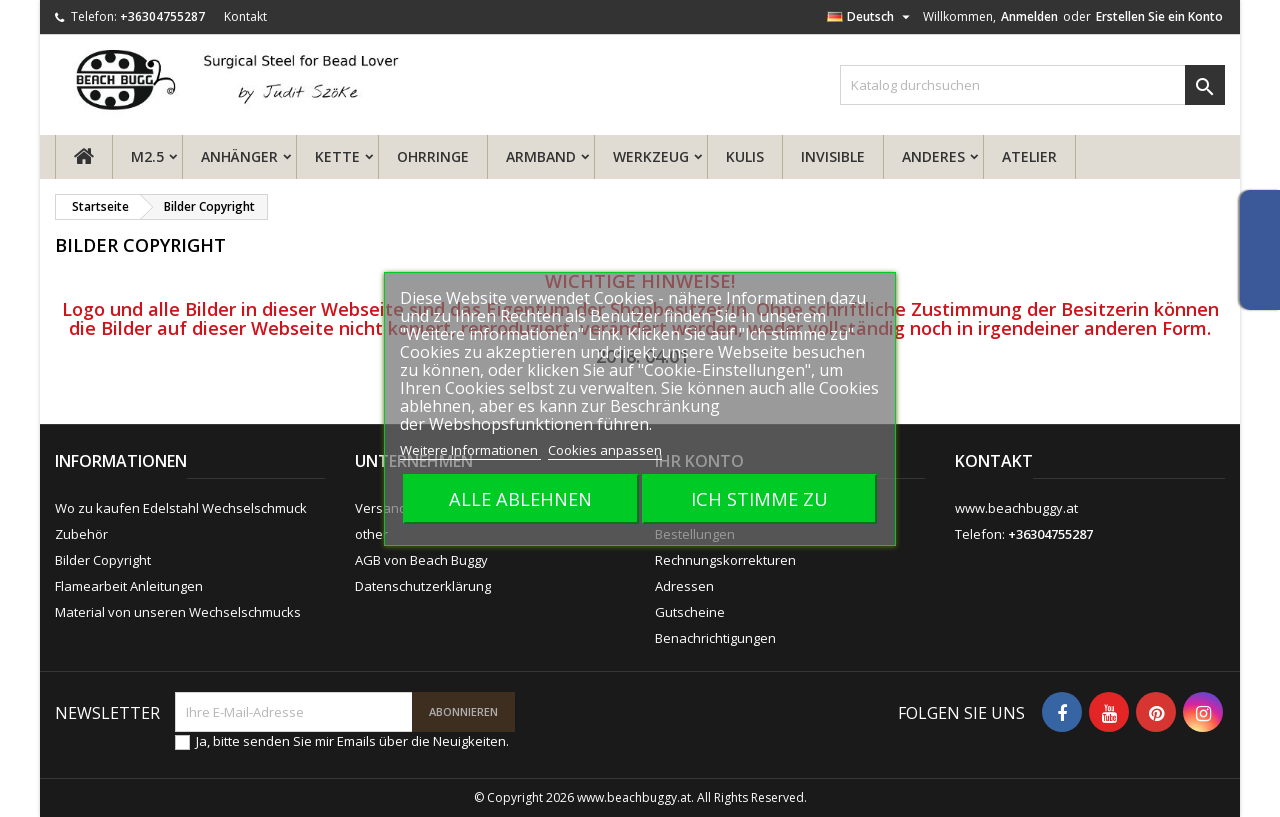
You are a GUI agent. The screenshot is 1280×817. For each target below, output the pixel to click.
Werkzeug (651, 156)
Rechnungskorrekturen (725, 560)
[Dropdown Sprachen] (871, 17)
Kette (337, 156)
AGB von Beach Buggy (421, 560)
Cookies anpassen (605, 450)
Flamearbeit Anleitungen (129, 586)
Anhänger (239, 156)
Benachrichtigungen (715, 638)
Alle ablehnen (520, 498)
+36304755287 (162, 16)
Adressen (684, 586)
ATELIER (1029, 156)
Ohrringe (433, 156)
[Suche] (1032, 85)
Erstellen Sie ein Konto (1159, 16)
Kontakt (245, 16)
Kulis (745, 156)
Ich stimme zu (759, 498)
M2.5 (147, 156)
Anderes (933, 156)
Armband (541, 156)
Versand (381, 508)
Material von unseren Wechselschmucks (178, 612)
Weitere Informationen (470, 450)
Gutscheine (690, 612)
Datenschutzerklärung (423, 586)
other (371, 534)
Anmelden (1029, 16)
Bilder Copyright (103, 560)
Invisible (833, 156)
